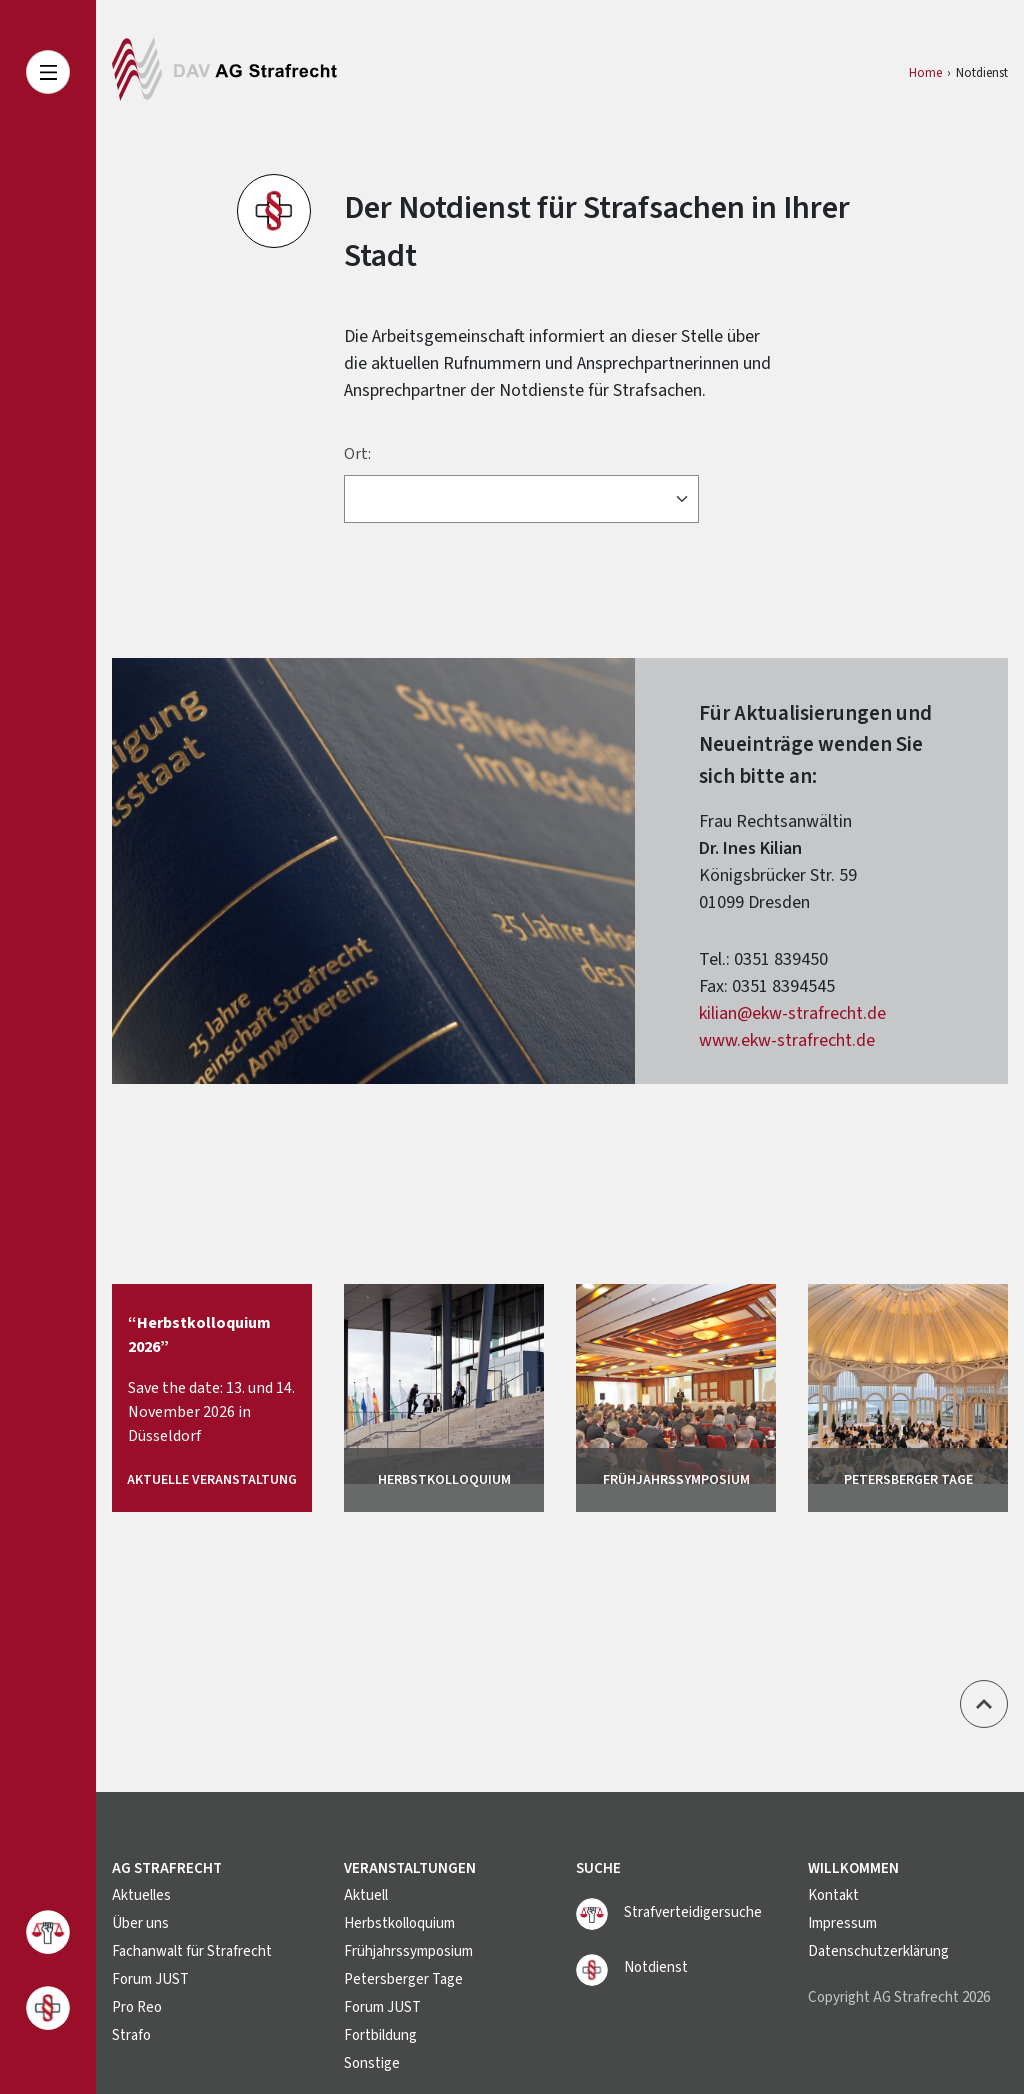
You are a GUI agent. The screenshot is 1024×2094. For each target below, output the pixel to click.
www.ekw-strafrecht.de (787, 1040)
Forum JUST (150, 1979)
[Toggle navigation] (48, 72)
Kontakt (833, 1895)
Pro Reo (137, 2007)
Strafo (131, 2035)
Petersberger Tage (403, 1979)
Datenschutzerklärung (878, 1951)
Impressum (842, 1923)
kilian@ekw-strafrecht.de (792, 1013)
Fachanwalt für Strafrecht (192, 1951)
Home (925, 73)
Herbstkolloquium (399, 1923)
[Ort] (521, 499)
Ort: (357, 454)
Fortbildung (380, 2035)
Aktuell (366, 1895)
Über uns (140, 1923)
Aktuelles (141, 1895)
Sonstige (372, 2063)
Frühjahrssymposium (408, 1951)
